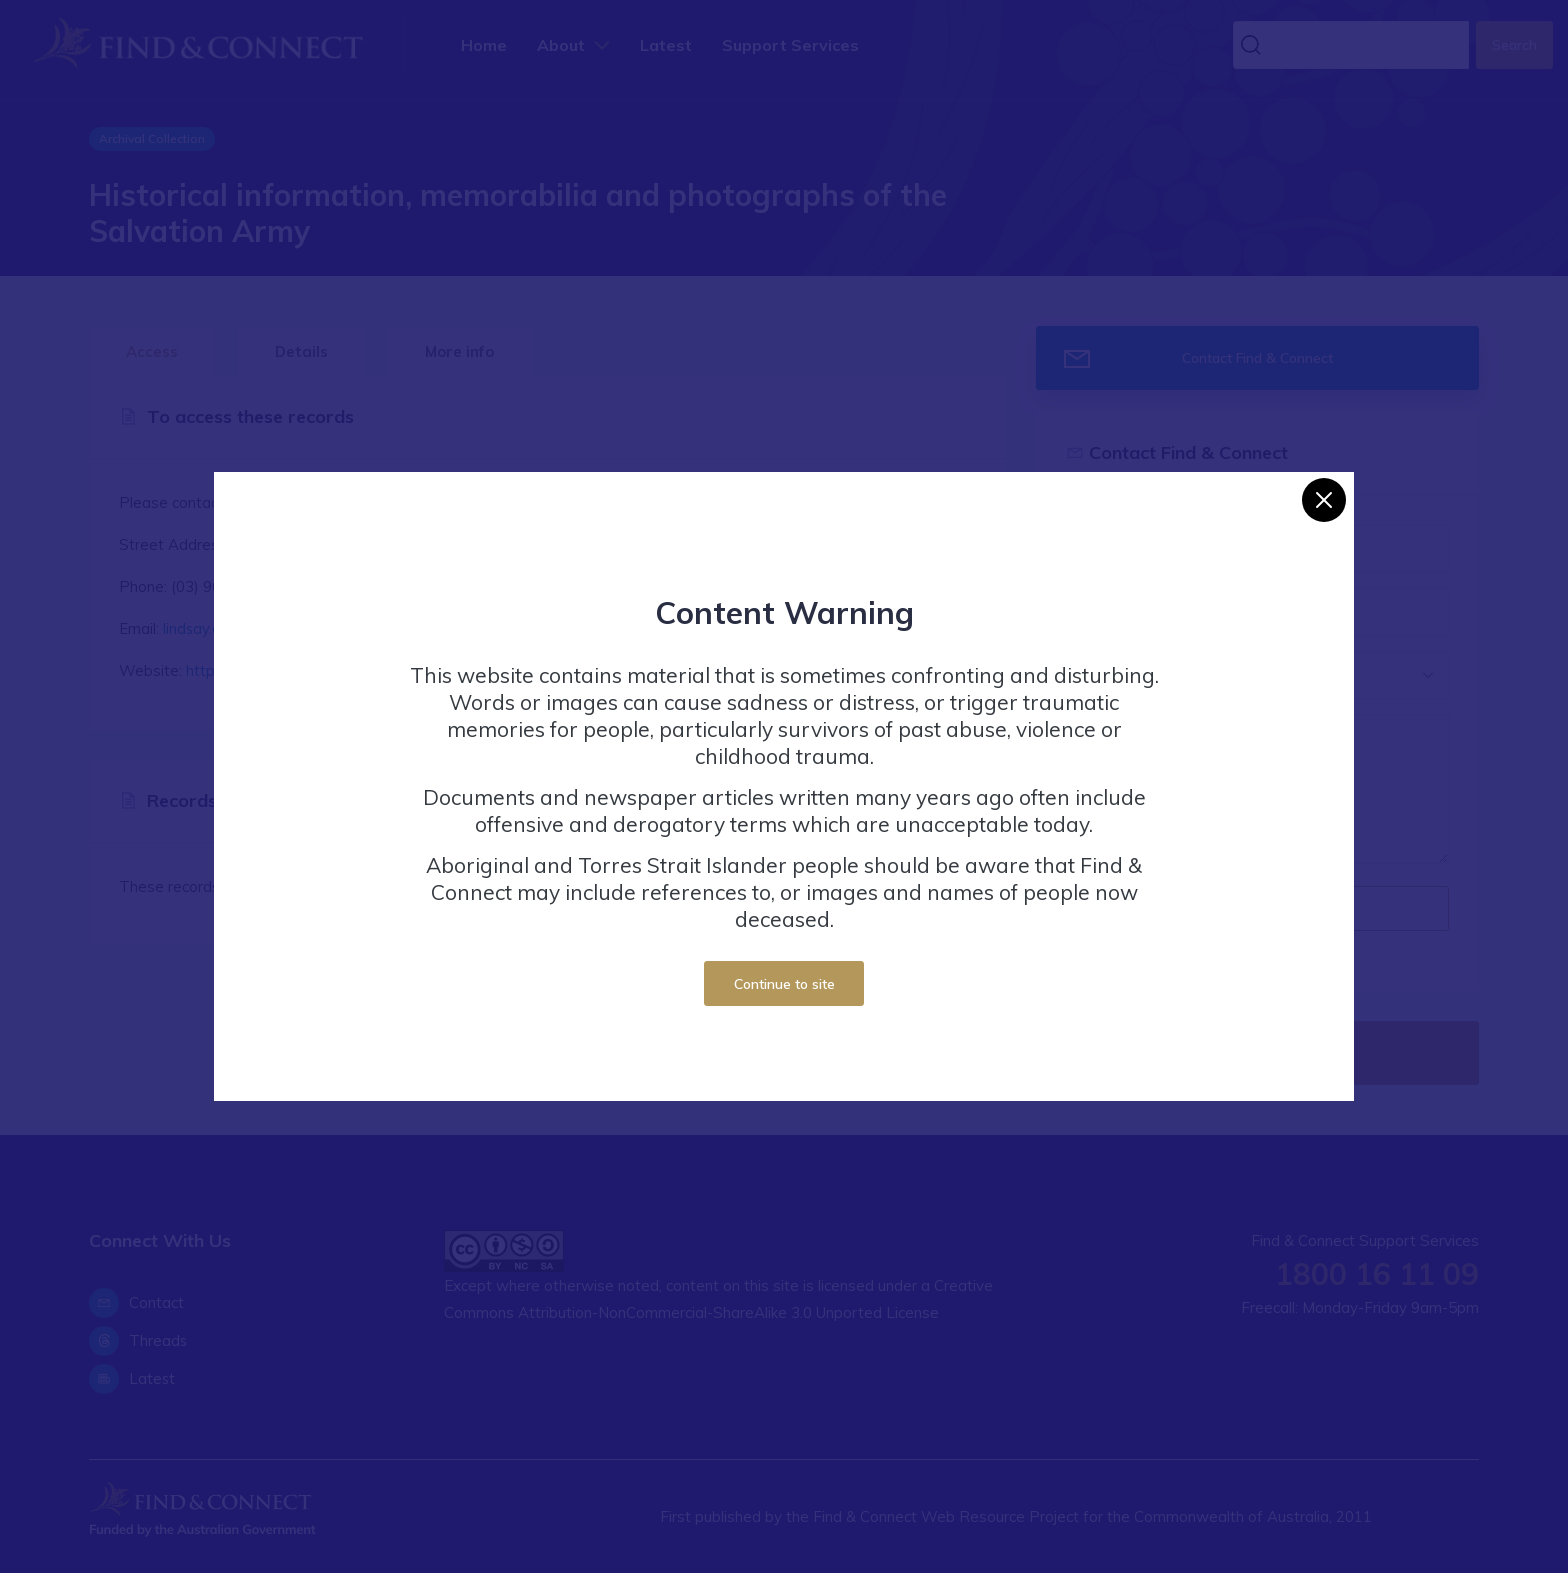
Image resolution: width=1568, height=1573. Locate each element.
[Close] (1324, 500)
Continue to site (784, 983)
